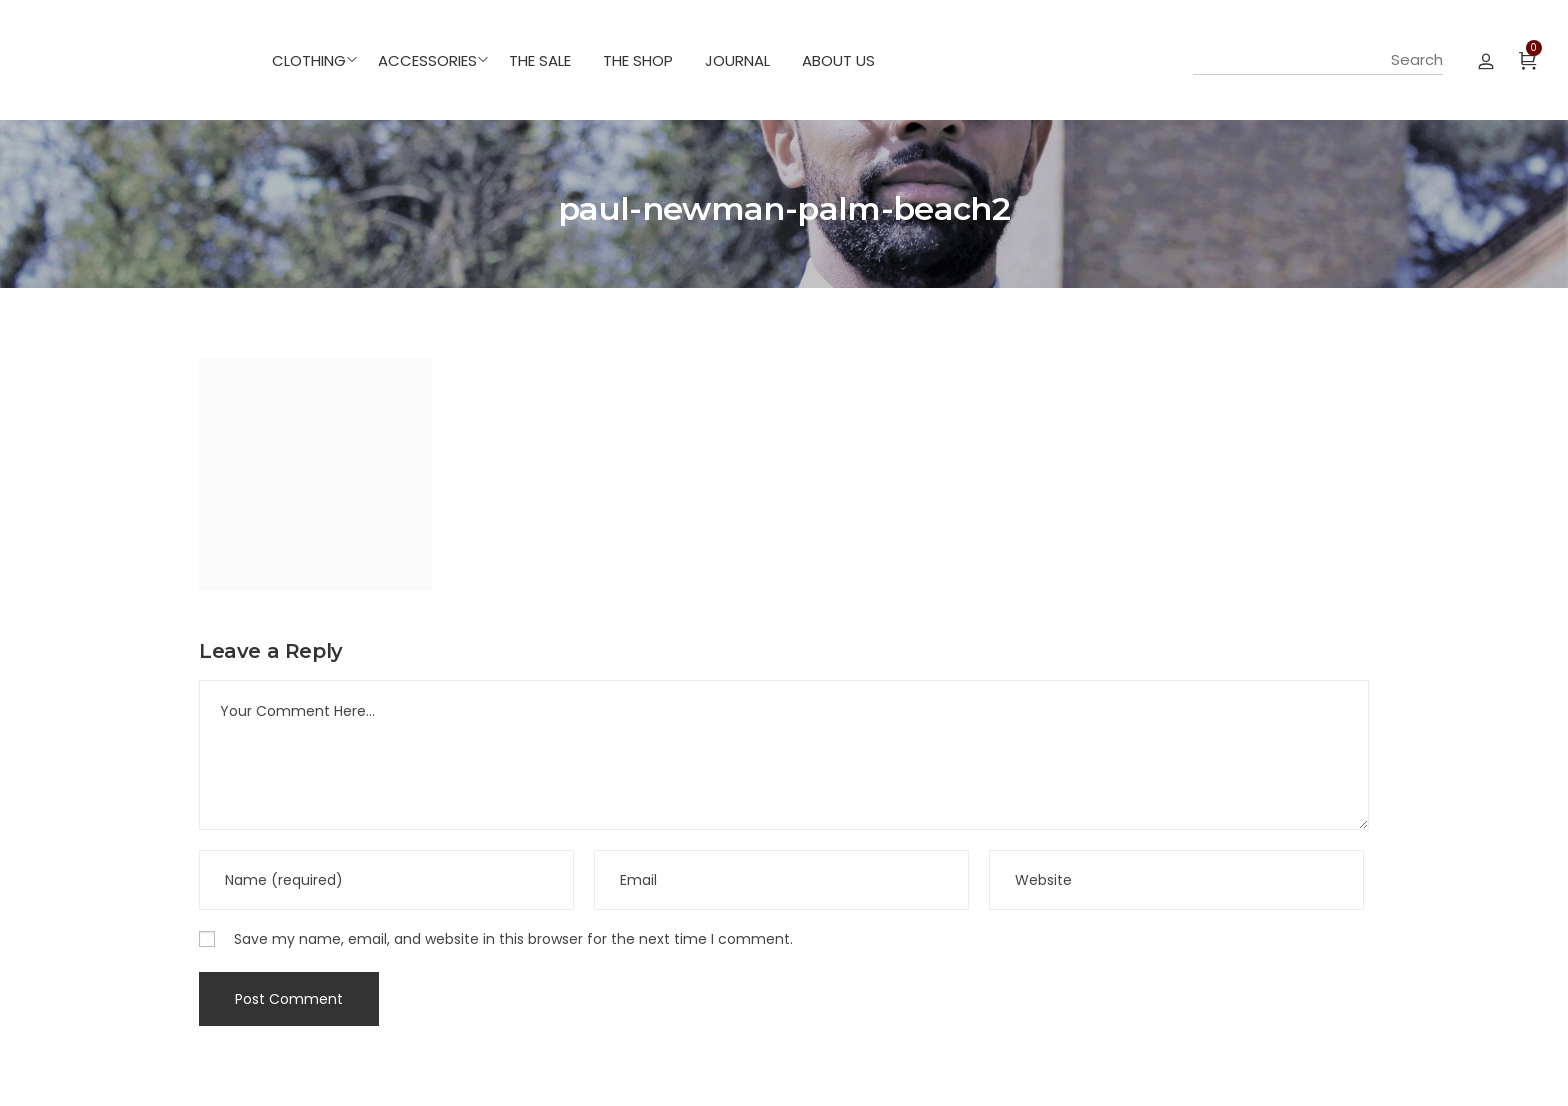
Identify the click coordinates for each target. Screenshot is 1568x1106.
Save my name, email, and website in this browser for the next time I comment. (513, 939)
